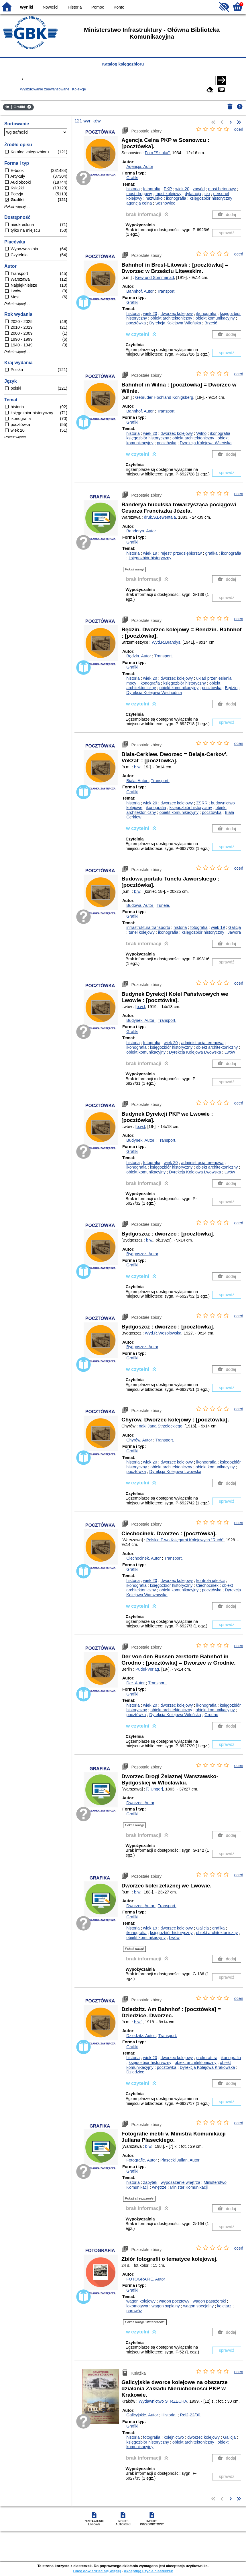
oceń (238, 129)
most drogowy (139, 193)
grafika (211, 553)
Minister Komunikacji (189, 2187)
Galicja (234, 927)
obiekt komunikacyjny (215, 318)
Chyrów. (139, 1440)
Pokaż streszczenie (139, 2198)
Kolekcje (79, 89)
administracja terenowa (202, 1042)
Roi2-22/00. (190, 2415)
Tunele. (163, 905)
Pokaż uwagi (134, 569)
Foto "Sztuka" (157, 152)
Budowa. (140, 905)
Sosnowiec (165, 203)
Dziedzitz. (141, 2035)
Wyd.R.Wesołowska (163, 1333)
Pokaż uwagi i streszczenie (145, 2322)
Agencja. (139, 166)
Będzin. (139, 656)
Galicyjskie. (142, 2415)
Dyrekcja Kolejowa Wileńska (175, 323)
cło (207, 193)
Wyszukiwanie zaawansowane (45, 89)
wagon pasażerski (209, 2301)
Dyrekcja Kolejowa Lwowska (195, 1052)
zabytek (150, 2182)
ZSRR (201, 803)
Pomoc (97, 7)
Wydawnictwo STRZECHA (163, 2401)
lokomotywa (137, 2306)
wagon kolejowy (141, 2301)
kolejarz (224, 2306)
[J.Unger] (154, 1789)
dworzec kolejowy (177, 313)
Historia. (170, 2415)
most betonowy (222, 189)
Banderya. (141, 531)
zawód (199, 189)
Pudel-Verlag (147, 1669)
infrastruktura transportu (148, 927)
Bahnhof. (140, 291)
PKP (168, 189)
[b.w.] (140, 1006)
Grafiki (132, 177)
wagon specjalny (198, 2306)
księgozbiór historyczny (211, 198)
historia (132, 189)
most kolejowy (168, 193)
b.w (137, 767)
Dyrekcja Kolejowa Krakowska (207, 2067)
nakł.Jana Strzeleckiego (160, 1426)
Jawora (234, 932)
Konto (119, 7)
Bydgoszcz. (142, 1254)
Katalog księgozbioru (123, 64)
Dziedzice (135, 2072)
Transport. (166, 291)
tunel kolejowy (141, 932)
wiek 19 (150, 553)
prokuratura (206, 2057)
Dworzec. (140, 1802)
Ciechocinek (207, 1585)
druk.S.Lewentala (160, 517)
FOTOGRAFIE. (145, 2279)
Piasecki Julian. (180, 2160)
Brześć (210, 323)
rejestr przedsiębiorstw (181, 553)
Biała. (137, 780)
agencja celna (139, 203)
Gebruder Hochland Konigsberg (164, 397)
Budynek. (141, 1020)
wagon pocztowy (174, 2301)
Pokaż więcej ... (17, 207)
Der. (136, 1683)
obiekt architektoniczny (171, 318)
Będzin (231, 687)
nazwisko (154, 198)
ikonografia (176, 198)
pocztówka (136, 323)
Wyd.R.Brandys (166, 642)
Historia (75, 7)
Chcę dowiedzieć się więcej (97, 2571)
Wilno (201, 433)
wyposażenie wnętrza (180, 2182)
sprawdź (227, 233)
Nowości (50, 7)
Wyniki (26, 7)
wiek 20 (182, 189)
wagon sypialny (165, 2306)
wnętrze (159, 2187)
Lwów (230, 1052)
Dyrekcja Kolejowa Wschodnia (154, 692)
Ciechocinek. (144, 1558)
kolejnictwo (174, 2437)
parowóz (134, 2311)
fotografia (151, 189)
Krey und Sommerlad (154, 277)
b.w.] (138, 2022)
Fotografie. (142, 2160)
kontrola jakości (210, 1580)
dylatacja (193, 193)
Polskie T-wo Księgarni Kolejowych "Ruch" (185, 1540)
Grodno (211, 1714)
